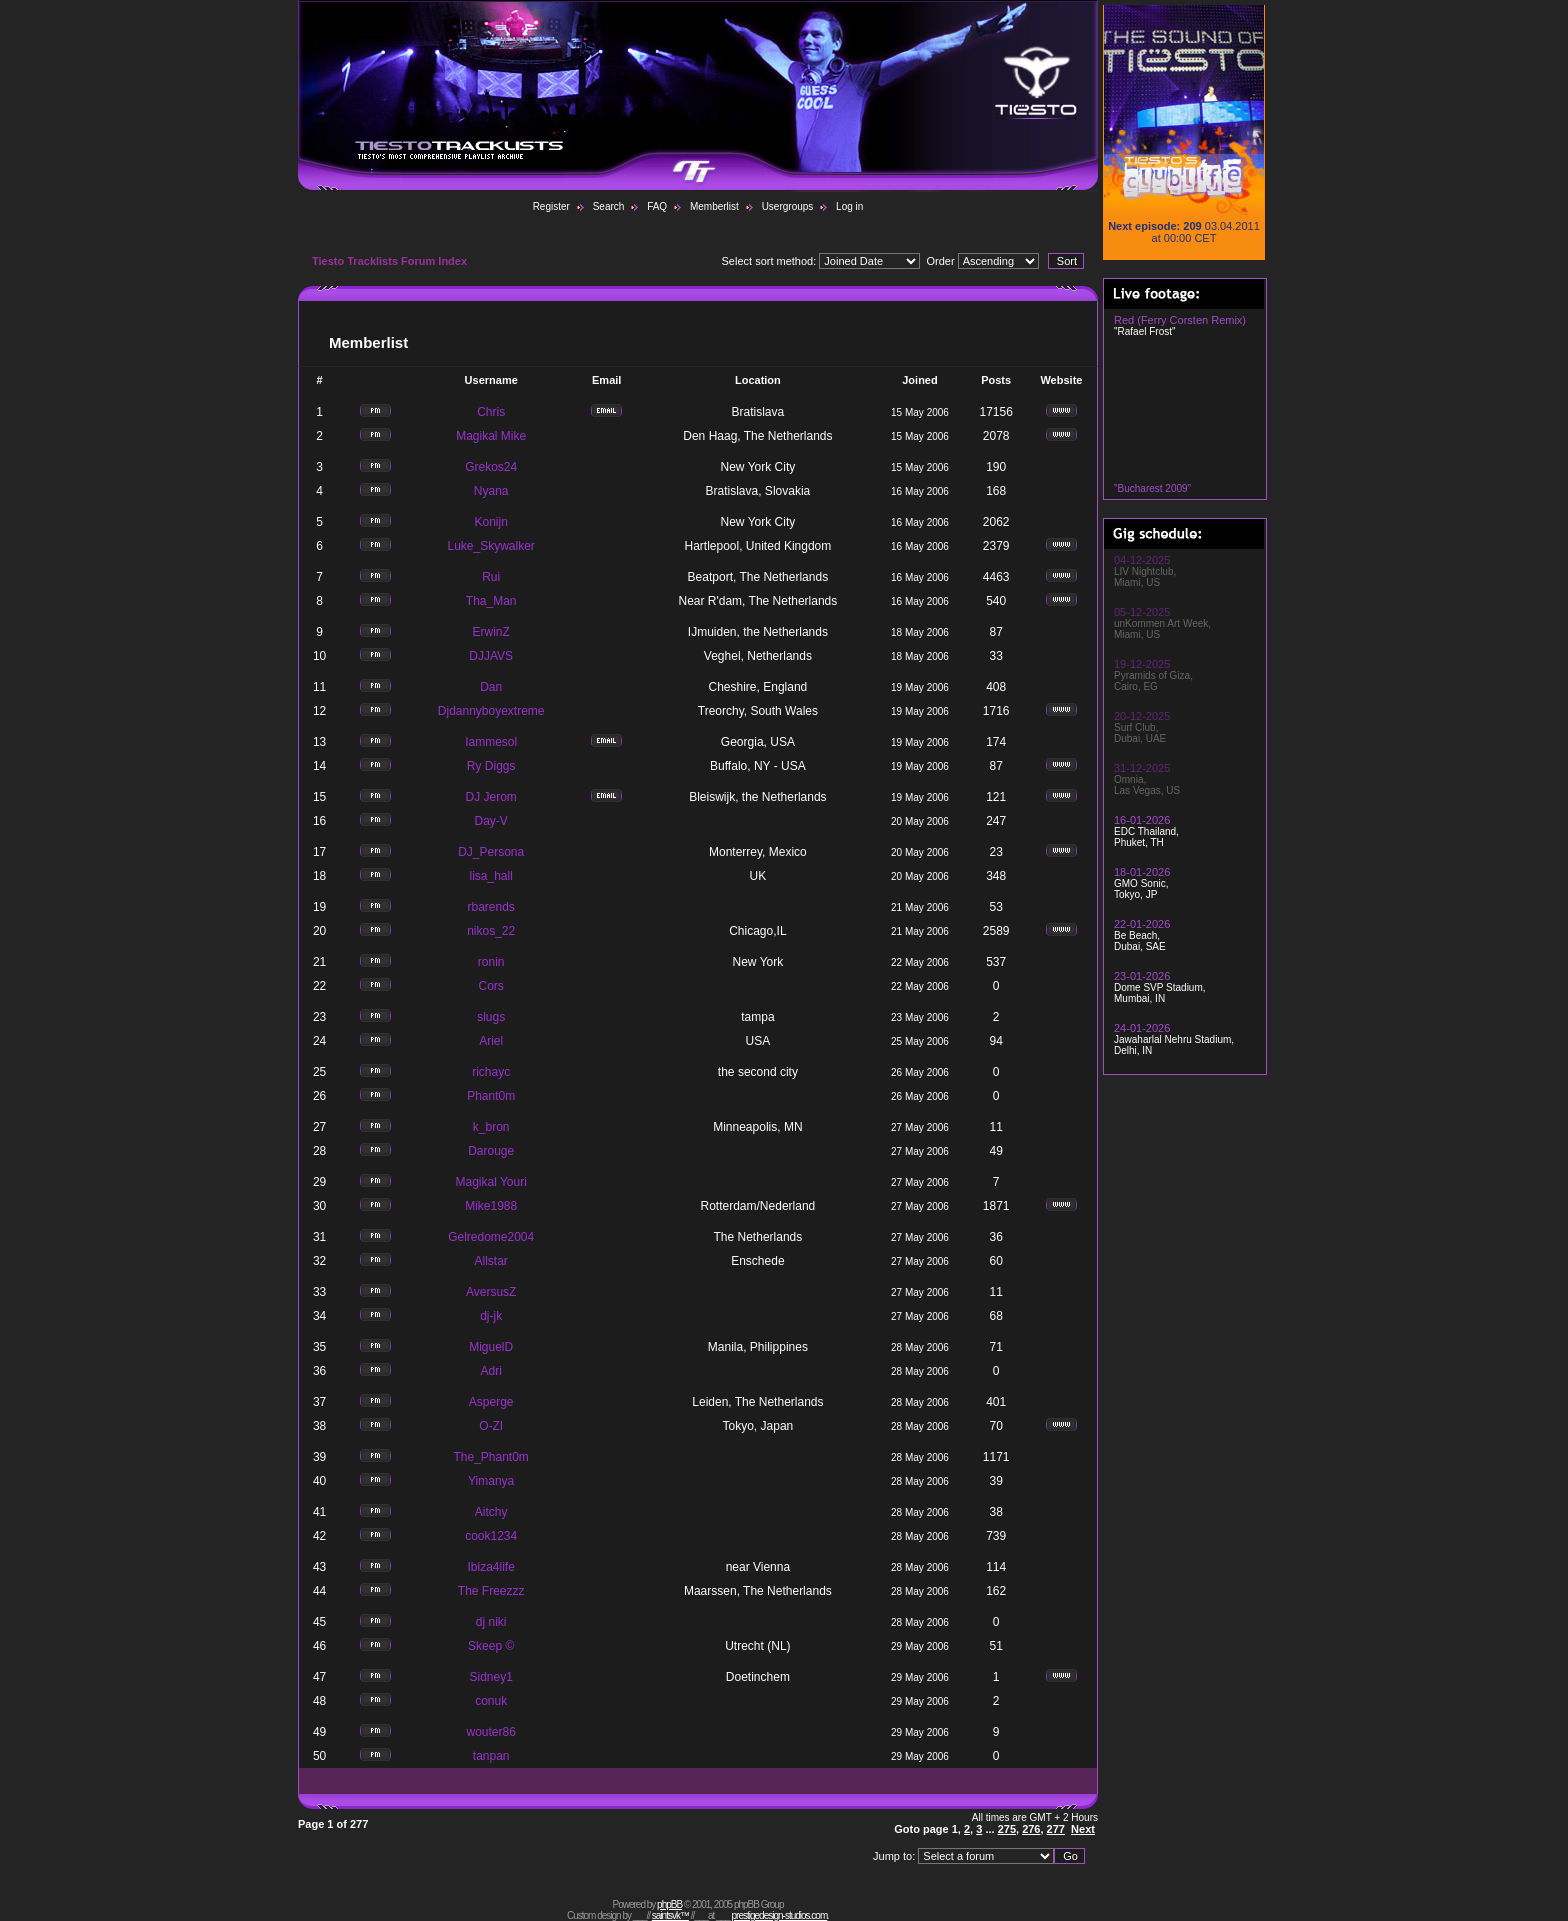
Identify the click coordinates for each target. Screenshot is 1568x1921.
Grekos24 (491, 467)
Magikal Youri (490, 1182)
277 (1056, 1829)
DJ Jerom (491, 797)
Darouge (491, 1151)
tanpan (491, 1756)
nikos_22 (491, 931)
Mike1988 (491, 1206)
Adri (491, 1371)
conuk (491, 1701)
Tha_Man (491, 601)
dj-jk (491, 1316)
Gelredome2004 (491, 1237)
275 (1007, 1829)
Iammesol (491, 742)
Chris (491, 412)
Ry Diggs (491, 766)
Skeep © (491, 1646)
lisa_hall (491, 876)
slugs (491, 1017)
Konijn (491, 522)
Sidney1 (490, 1677)
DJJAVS (491, 656)
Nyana (491, 491)
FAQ (657, 206)
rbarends (490, 907)
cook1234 (491, 1536)
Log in (849, 206)
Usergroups (788, 206)
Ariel (491, 1041)
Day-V (491, 821)
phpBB (669, 1904)
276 (1031, 1829)
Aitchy (491, 1512)
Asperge (491, 1402)
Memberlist (714, 206)
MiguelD (491, 1347)
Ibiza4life (490, 1567)
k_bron (491, 1127)
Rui (491, 577)
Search (609, 206)
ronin (491, 962)
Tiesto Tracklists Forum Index (389, 261)
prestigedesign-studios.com (780, 1915)
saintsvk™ (670, 1915)
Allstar (491, 1261)
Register (551, 206)
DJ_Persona (491, 852)
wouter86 (490, 1732)
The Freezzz (491, 1591)
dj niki (491, 1622)
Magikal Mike (491, 436)
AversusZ (491, 1292)
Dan (491, 687)
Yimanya (491, 1481)
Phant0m (491, 1096)
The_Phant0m (490, 1457)
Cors (491, 986)
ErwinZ (491, 632)
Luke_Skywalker (490, 546)
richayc (491, 1072)
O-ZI (491, 1426)
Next (1083, 1829)
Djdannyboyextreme (491, 711)
